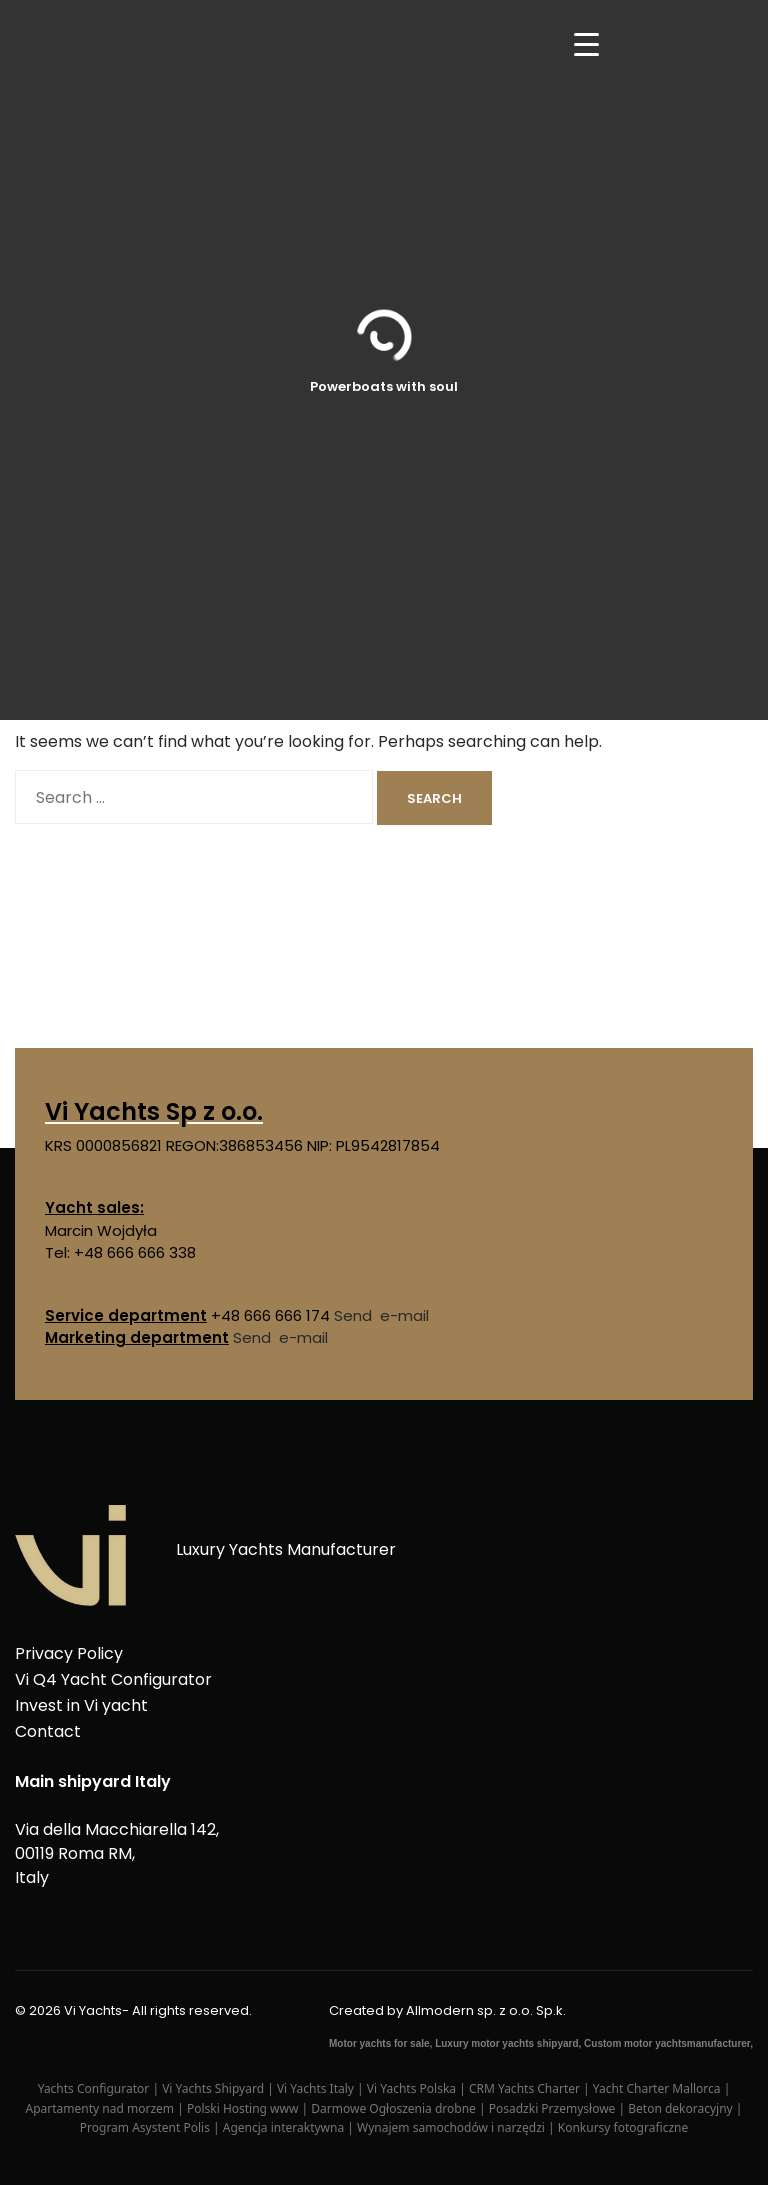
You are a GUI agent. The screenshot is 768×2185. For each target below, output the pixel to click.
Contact (48, 1731)
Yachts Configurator (95, 2088)
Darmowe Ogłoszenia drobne (395, 2108)
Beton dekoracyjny (682, 2108)
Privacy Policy (69, 1653)
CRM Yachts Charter (526, 2088)
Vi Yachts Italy (317, 2088)
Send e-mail (381, 1315)
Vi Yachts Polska (413, 2088)
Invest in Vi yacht (81, 1705)
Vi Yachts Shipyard (214, 2088)
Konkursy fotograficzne (623, 2127)
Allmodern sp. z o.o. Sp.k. (486, 2010)
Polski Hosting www (244, 2108)
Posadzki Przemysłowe (554, 2108)
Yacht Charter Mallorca (658, 2088)
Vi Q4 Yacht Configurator (113, 1679)
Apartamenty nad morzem (102, 2108)
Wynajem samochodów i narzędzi (452, 2127)
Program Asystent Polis (146, 2127)
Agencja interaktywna (285, 2127)
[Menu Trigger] (586, 42)
